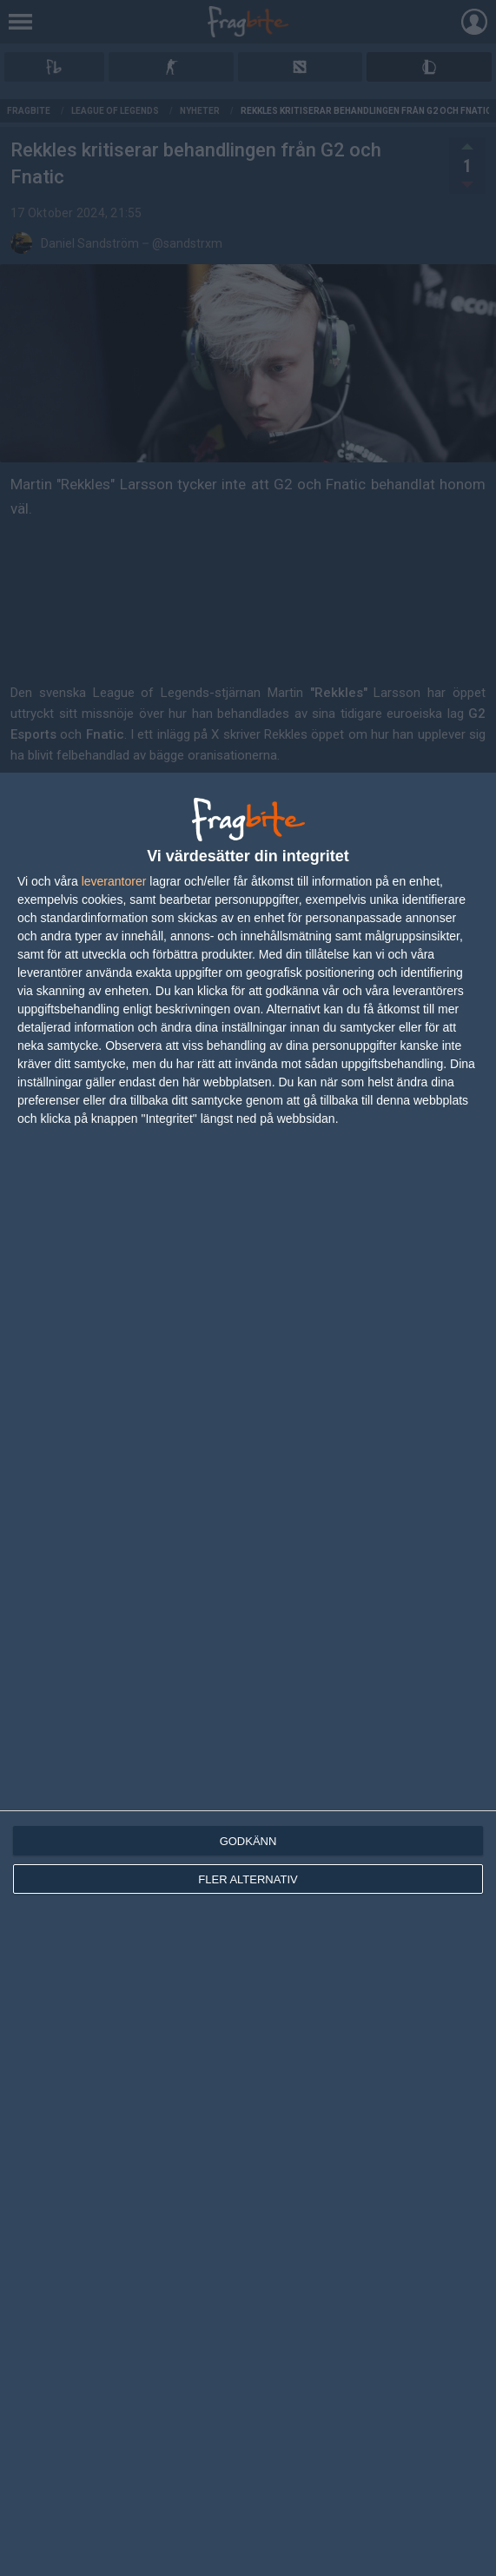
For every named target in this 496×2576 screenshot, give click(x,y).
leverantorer (114, 881)
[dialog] (248, 1674)
